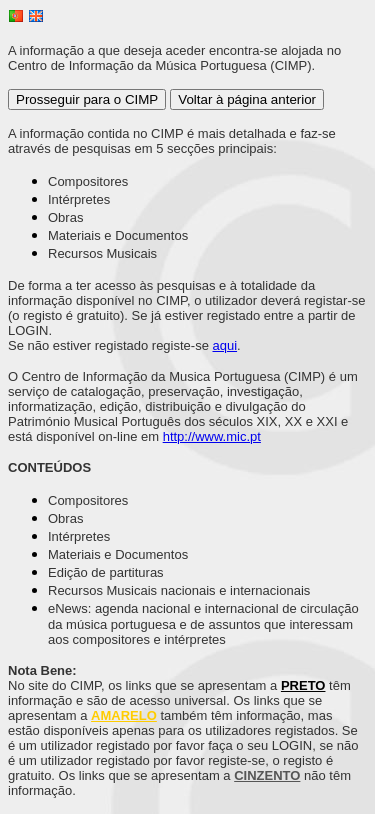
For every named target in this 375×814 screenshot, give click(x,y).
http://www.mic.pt (212, 436)
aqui (225, 345)
